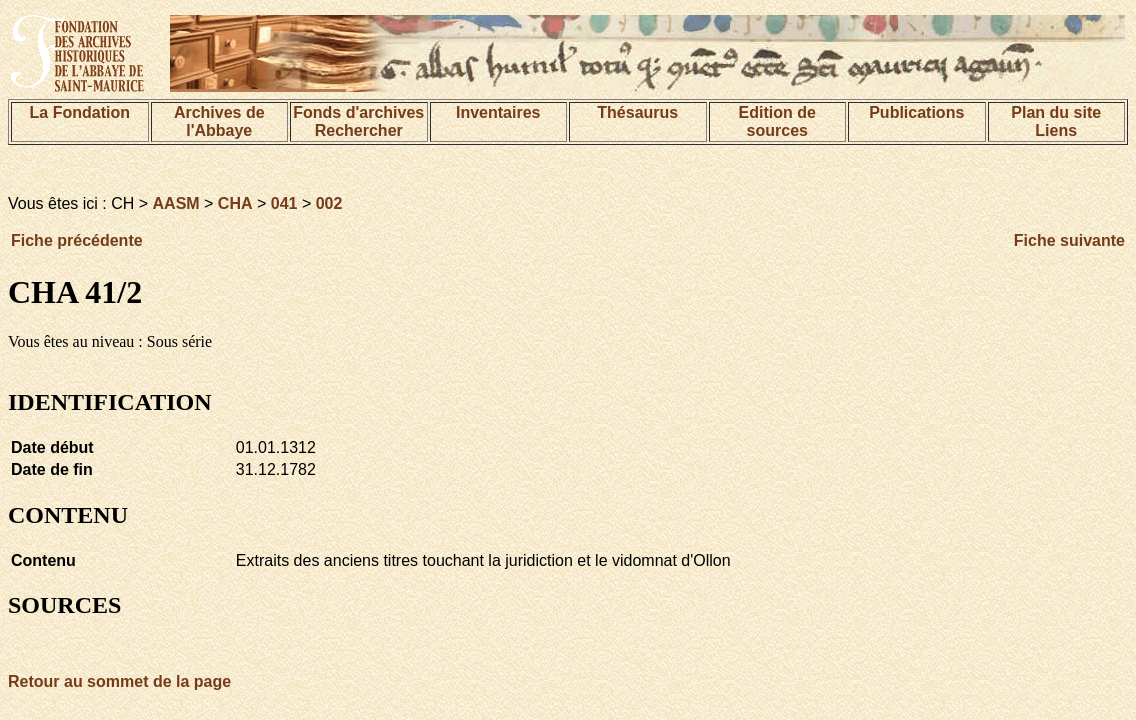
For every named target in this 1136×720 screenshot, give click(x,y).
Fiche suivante (1069, 240)
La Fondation (80, 112)
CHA (235, 203)
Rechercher (359, 130)
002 (329, 203)
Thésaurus (637, 112)
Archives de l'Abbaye (219, 121)
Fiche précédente (77, 240)
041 (284, 203)
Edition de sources (777, 121)
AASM (176, 203)
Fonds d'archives (358, 112)
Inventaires (498, 112)
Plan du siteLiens (1056, 121)
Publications (916, 112)
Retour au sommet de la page (119, 681)
